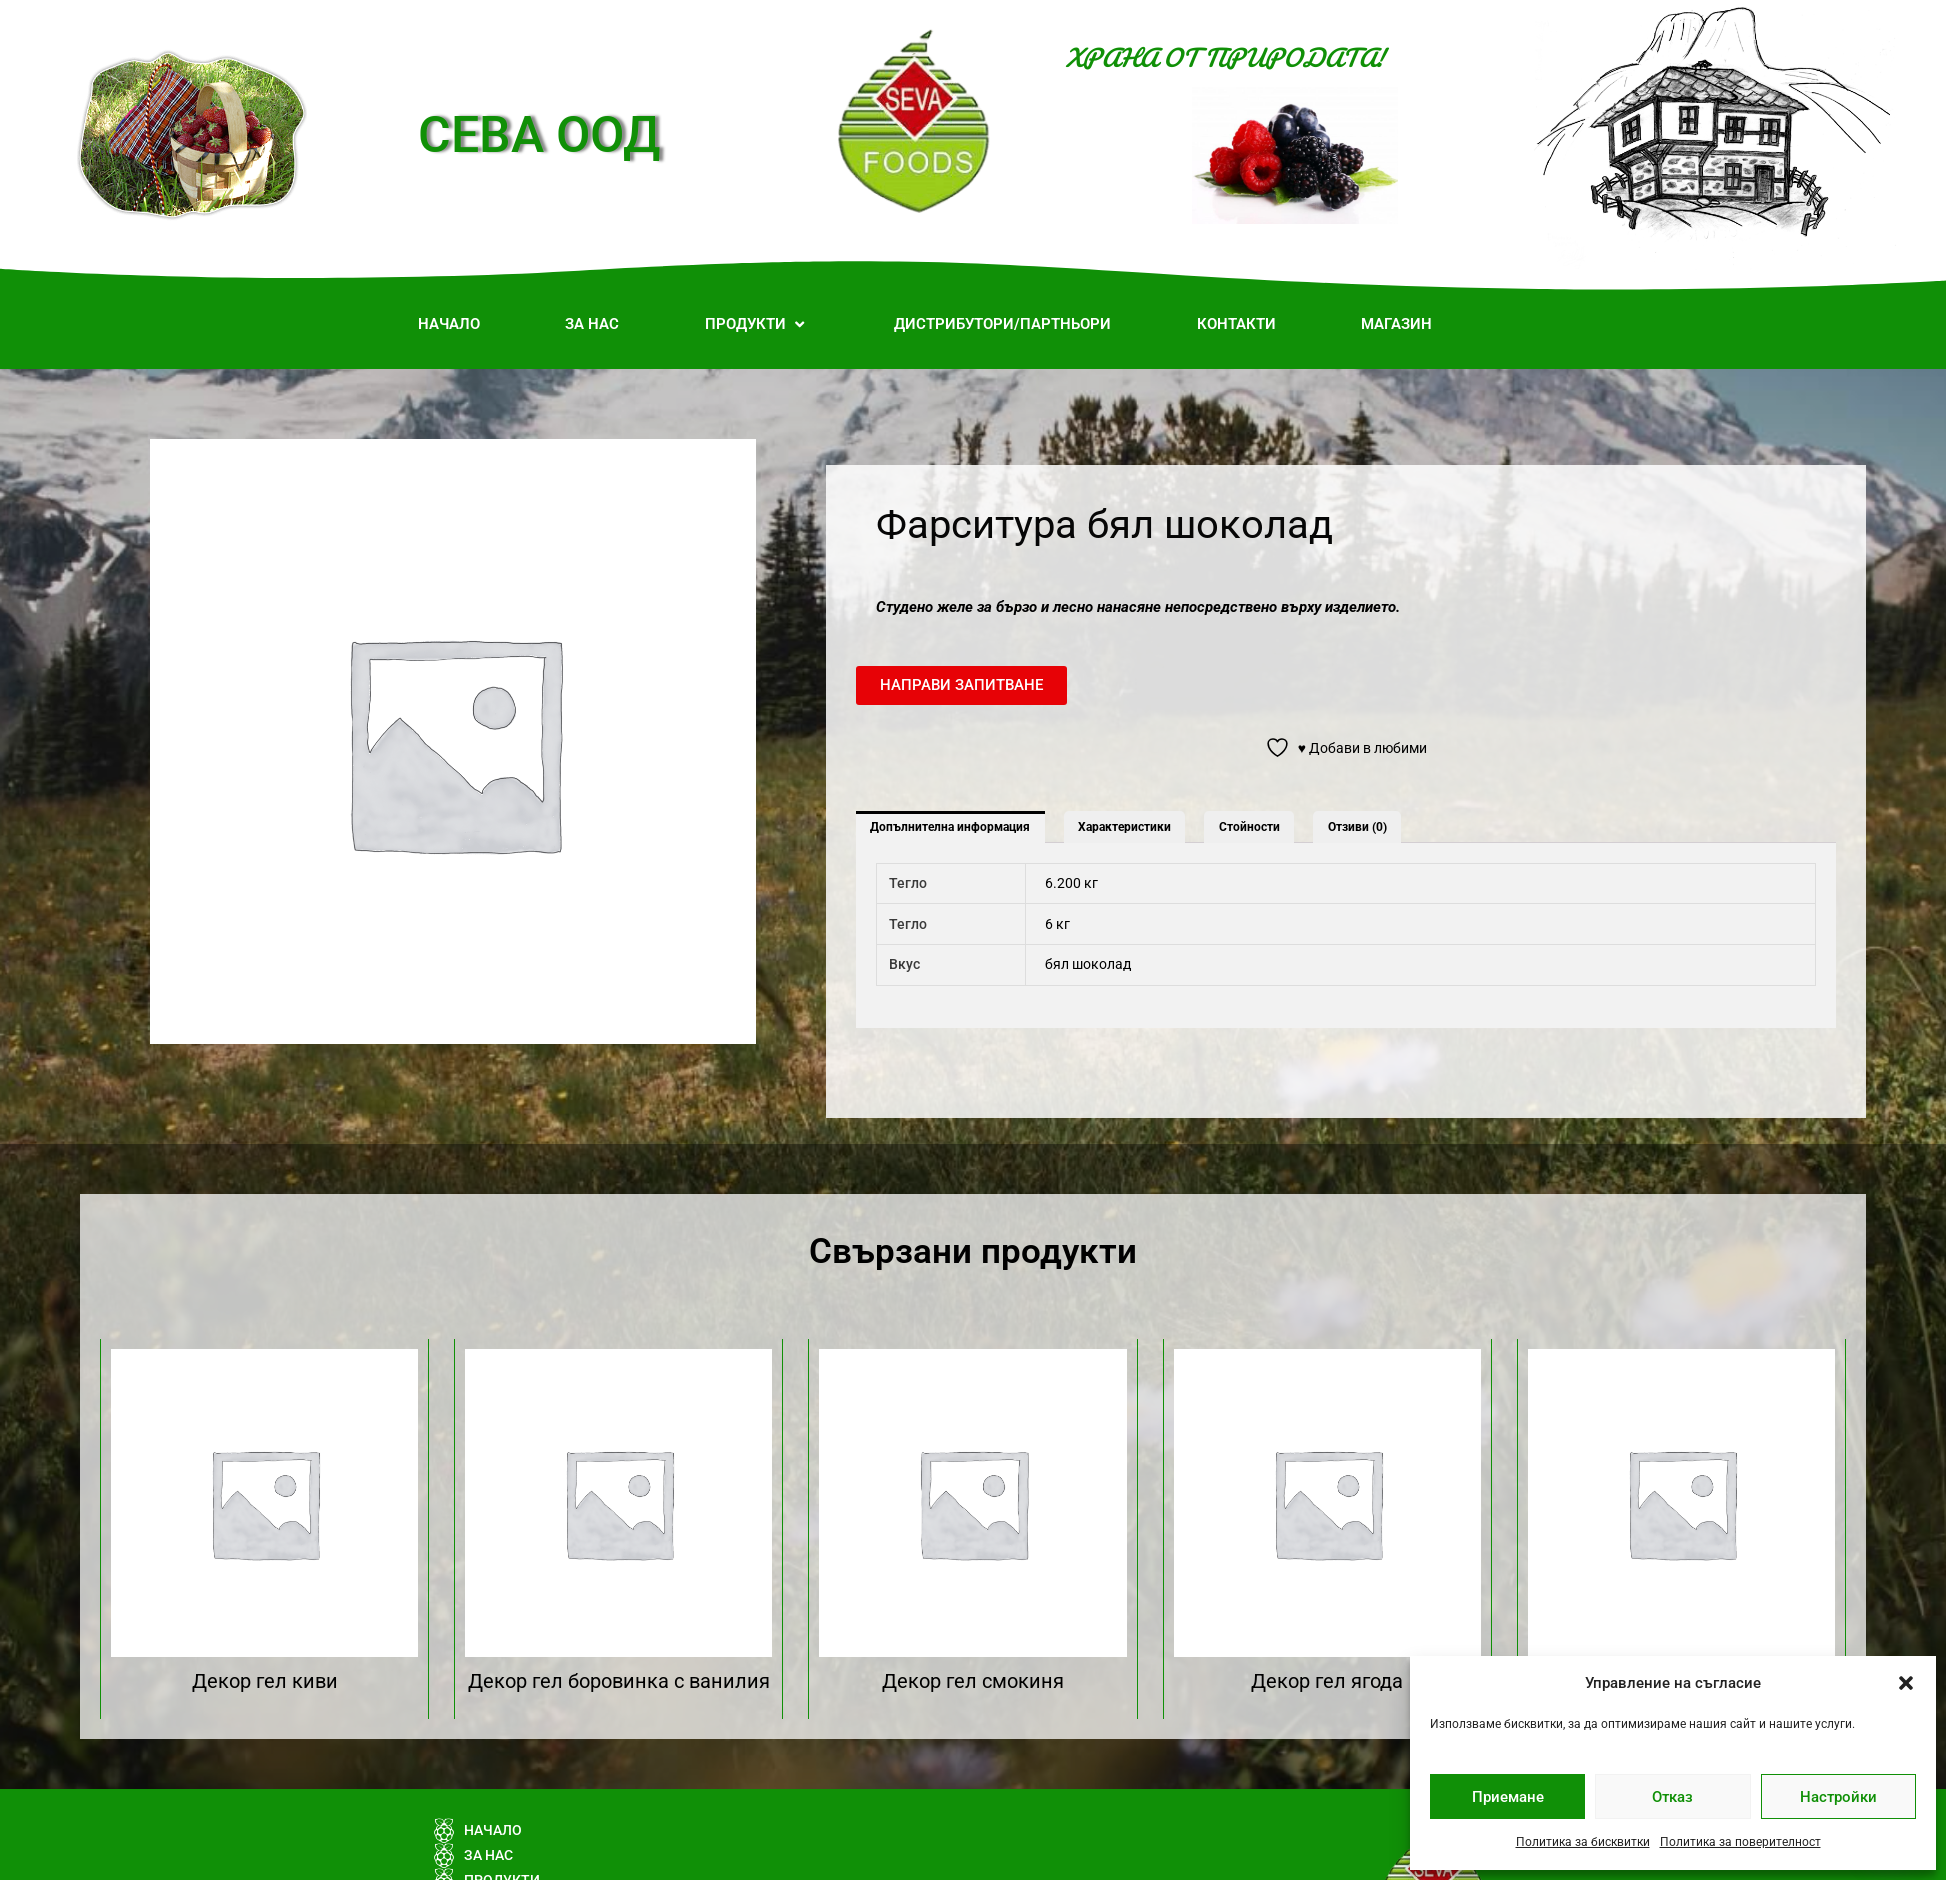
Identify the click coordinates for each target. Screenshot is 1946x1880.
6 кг (1057, 924)
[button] (1906, 1683)
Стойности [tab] (1249, 827)
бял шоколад (1088, 964)
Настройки (1838, 1797)
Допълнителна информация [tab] (950, 827)
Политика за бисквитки (1583, 1842)
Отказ (1672, 1797)
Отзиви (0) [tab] (1357, 827)
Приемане (1508, 1797)
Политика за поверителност (1740, 1842)
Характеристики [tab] (1124, 827)
